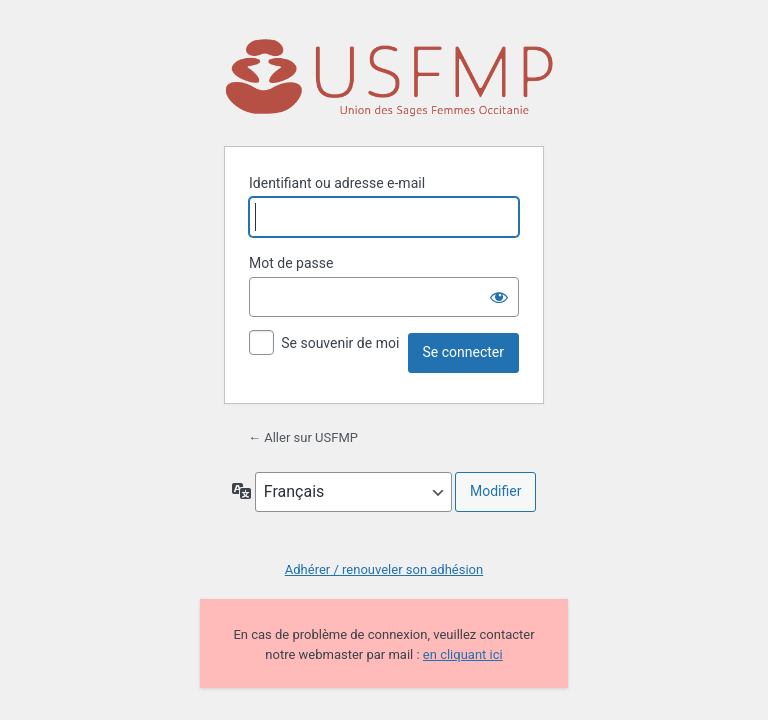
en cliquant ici (463, 654)
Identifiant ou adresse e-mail (337, 183)
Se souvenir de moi (340, 343)
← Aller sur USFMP (303, 437)
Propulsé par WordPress (389, 80)
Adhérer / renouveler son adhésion (384, 569)
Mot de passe (291, 263)
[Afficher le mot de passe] (499, 297)
